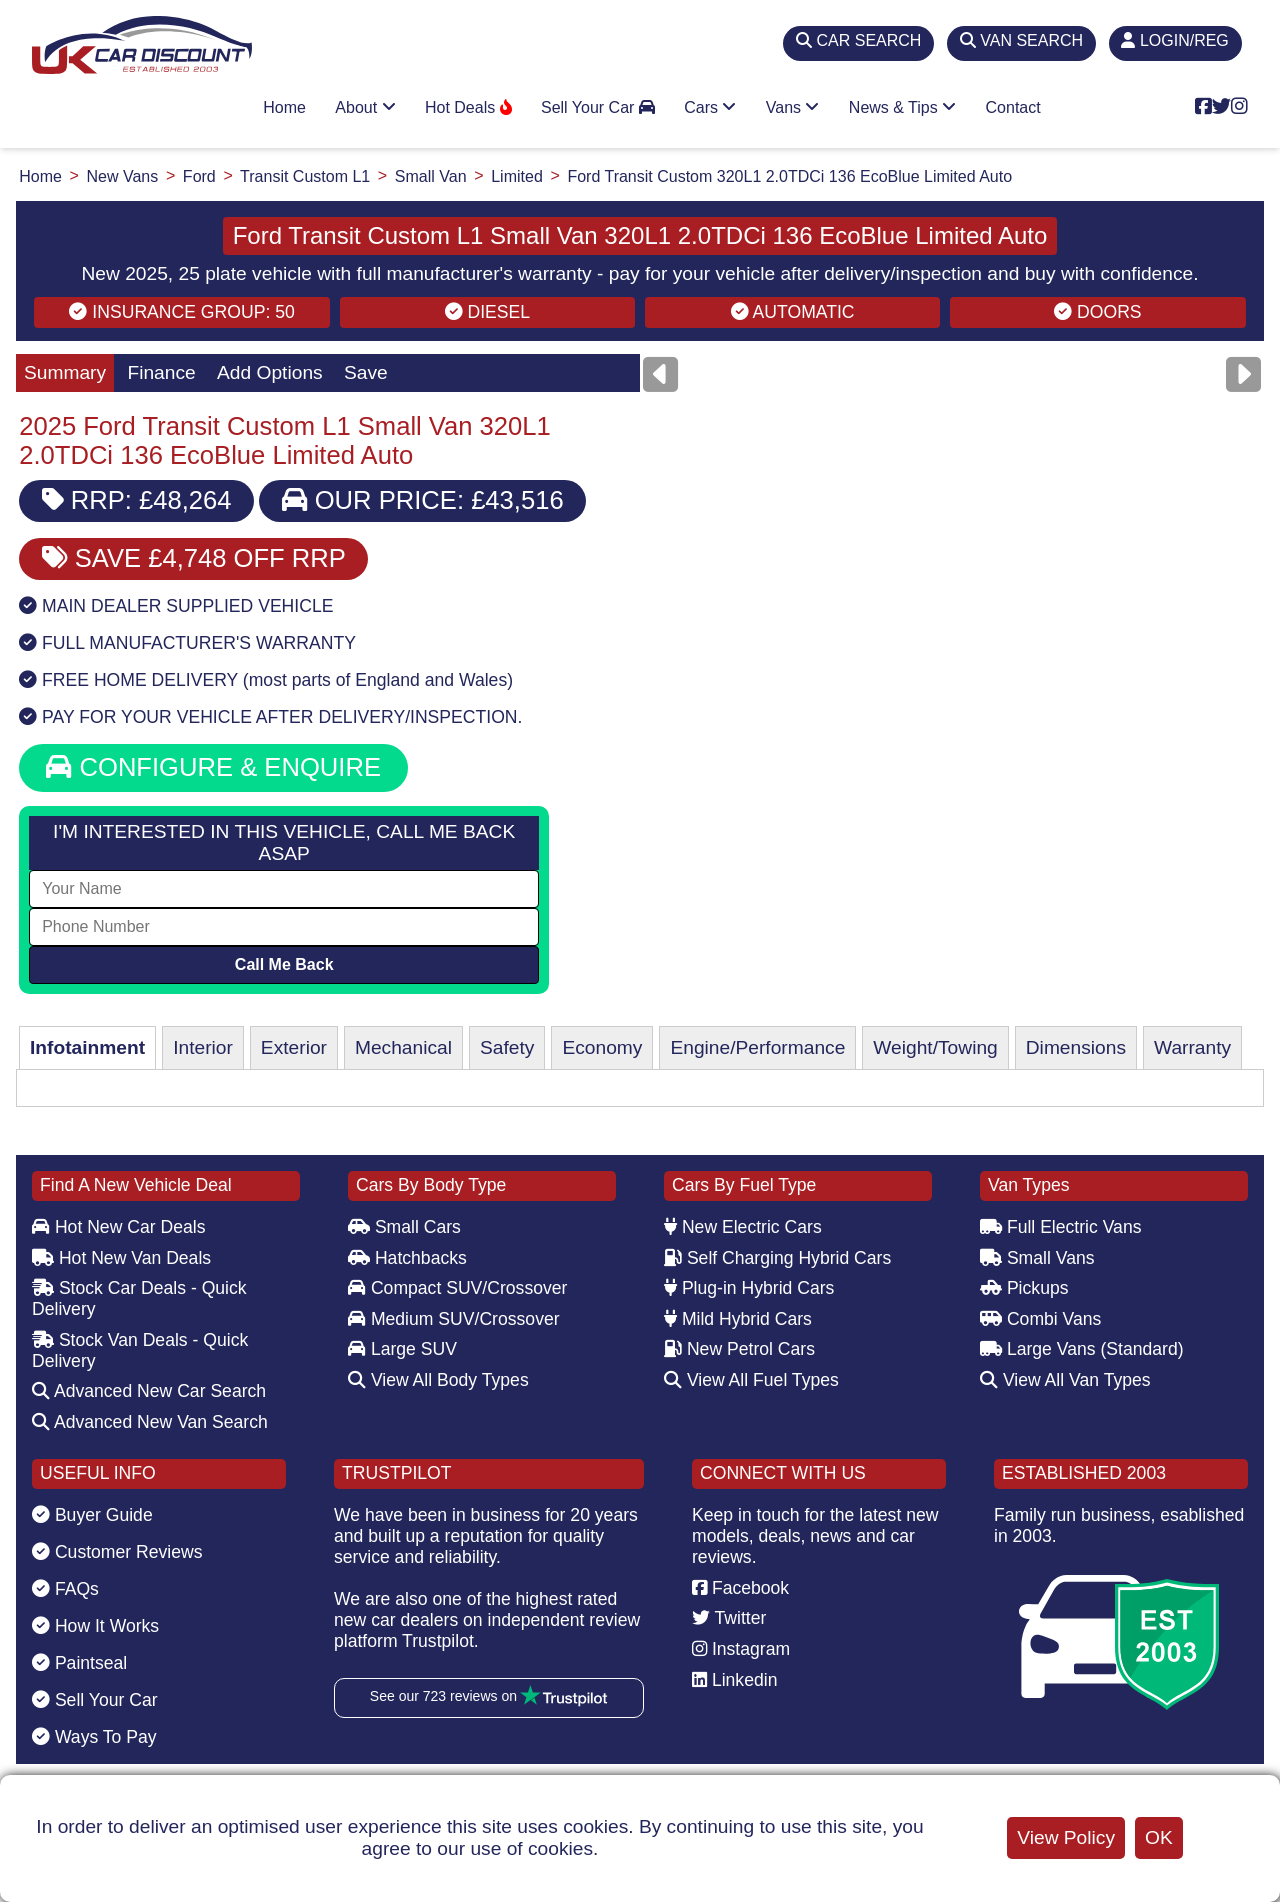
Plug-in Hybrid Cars (749, 1288)
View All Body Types (438, 1380)
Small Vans (1037, 1258)
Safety (507, 1047)
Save (366, 372)
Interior (203, 1047)
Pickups (1024, 1288)
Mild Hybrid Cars (738, 1319)
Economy (602, 1047)
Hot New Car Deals (118, 1227)
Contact (1013, 107)
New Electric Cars (743, 1227)
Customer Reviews (117, 1552)
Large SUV (402, 1349)
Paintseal (79, 1663)
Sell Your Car (598, 107)
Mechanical (403, 1047)
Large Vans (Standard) (1082, 1349)
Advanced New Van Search (150, 1422)
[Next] (1243, 374)
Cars (710, 107)
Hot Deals (468, 107)
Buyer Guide (92, 1515)
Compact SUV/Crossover (457, 1288)
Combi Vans (1040, 1319)
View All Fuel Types (751, 1380)
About (365, 107)
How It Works (95, 1626)
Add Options (270, 372)
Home (284, 107)
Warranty (1192, 1047)
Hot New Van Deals (121, 1258)
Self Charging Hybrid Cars (777, 1258)
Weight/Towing (935, 1047)
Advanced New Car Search (149, 1391)
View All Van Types (1065, 1380)
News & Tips (902, 107)
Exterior (294, 1047)
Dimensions (1076, 1047)
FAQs (65, 1589)
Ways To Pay (94, 1737)
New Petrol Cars (739, 1349)
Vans (793, 107)
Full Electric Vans (1061, 1227)
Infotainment (87, 1047)
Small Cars (404, 1227)
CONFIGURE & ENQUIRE (213, 767)
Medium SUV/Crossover (454, 1319)
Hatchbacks (407, 1258)
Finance (161, 372)
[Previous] (660, 374)
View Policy (1066, 1837)
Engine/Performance (757, 1047)
